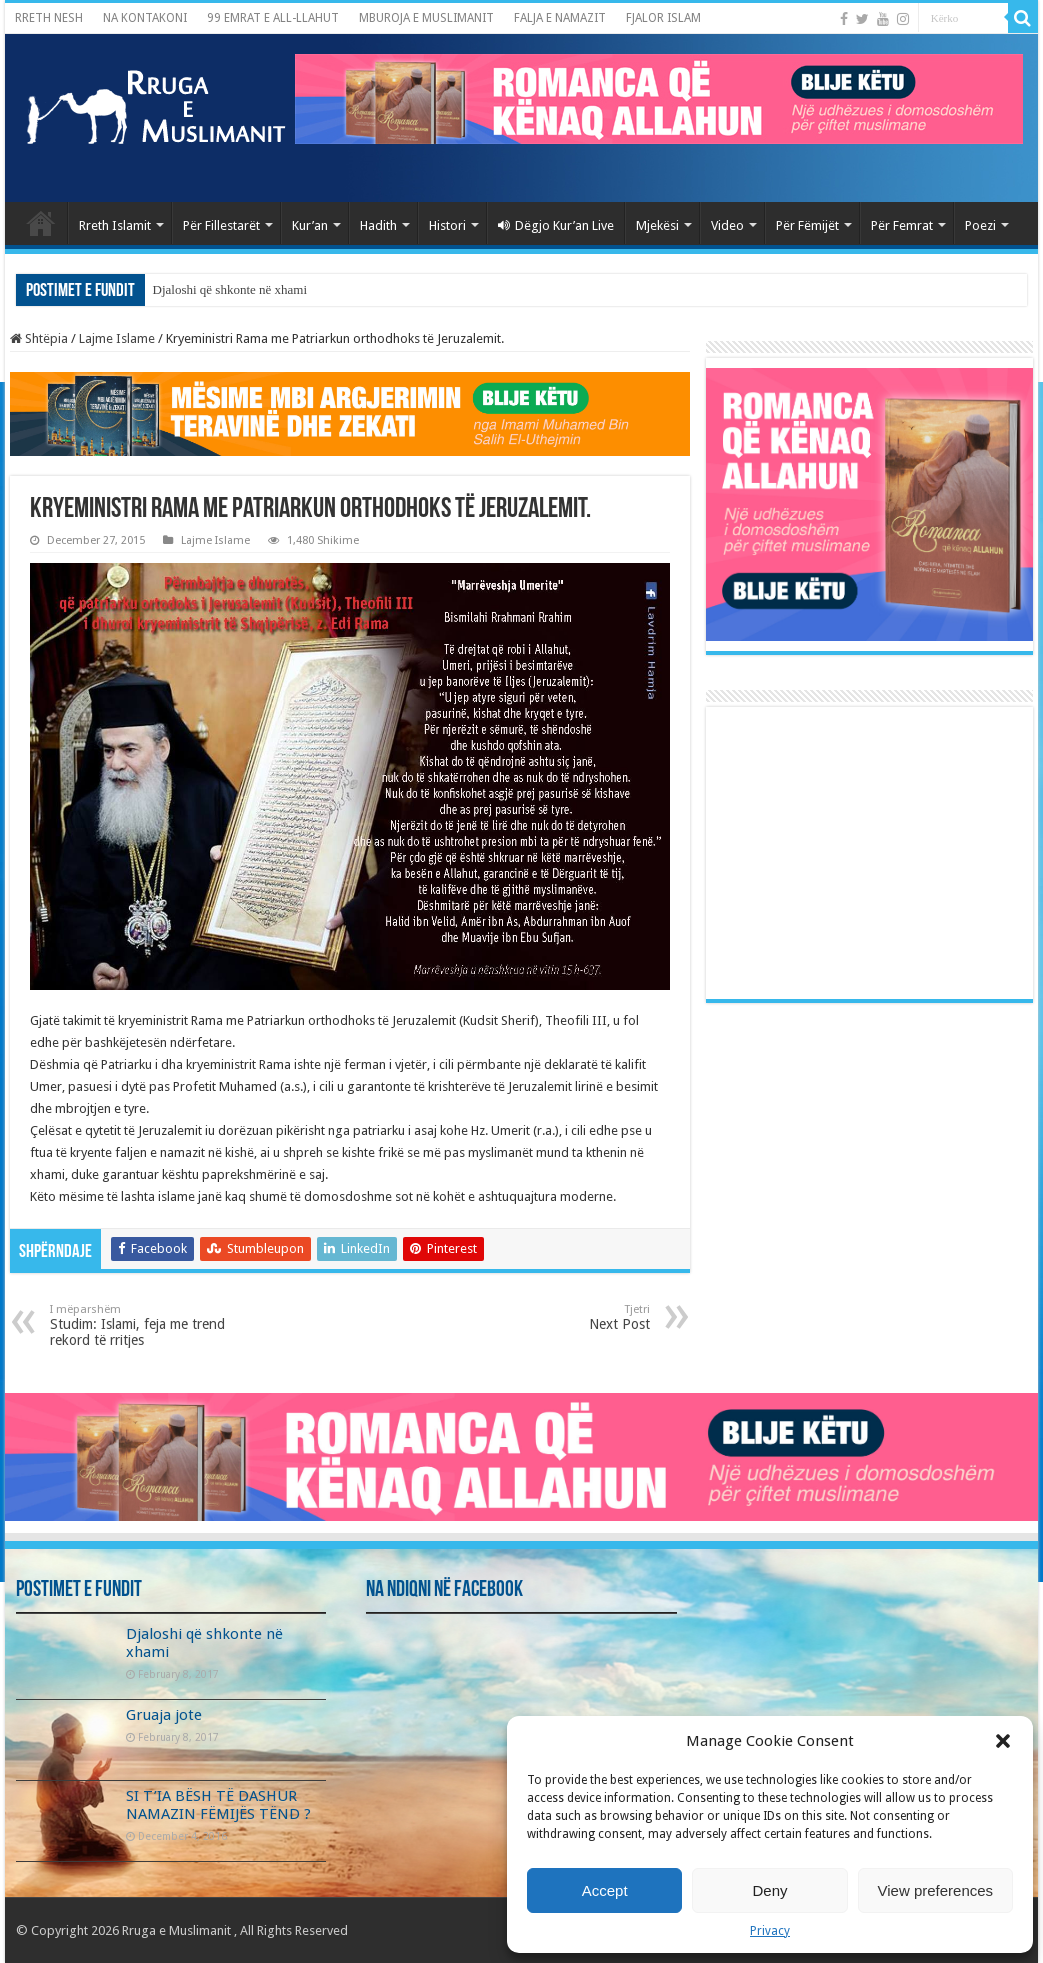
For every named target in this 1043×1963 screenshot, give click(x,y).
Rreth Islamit (115, 225)
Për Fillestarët (221, 225)
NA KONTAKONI (145, 18)
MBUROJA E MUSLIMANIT (426, 18)
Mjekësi (657, 225)
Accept (605, 1890)
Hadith (378, 225)
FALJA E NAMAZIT (560, 18)
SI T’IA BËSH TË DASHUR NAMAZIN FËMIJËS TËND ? (218, 1805)
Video (727, 225)
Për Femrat (902, 225)
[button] (1003, 1741)
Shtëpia (39, 338)
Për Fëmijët (807, 225)
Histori (447, 225)
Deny (769, 1890)
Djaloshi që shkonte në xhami (230, 289)
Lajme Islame (117, 338)
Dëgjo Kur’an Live (556, 225)
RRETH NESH (49, 18)
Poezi (980, 225)
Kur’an (310, 225)
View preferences (936, 1890)
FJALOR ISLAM (663, 18)
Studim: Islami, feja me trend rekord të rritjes (152, 1325)
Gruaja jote (164, 1715)
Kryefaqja (41, 223)
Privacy (770, 1931)
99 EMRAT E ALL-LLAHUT (273, 18)
